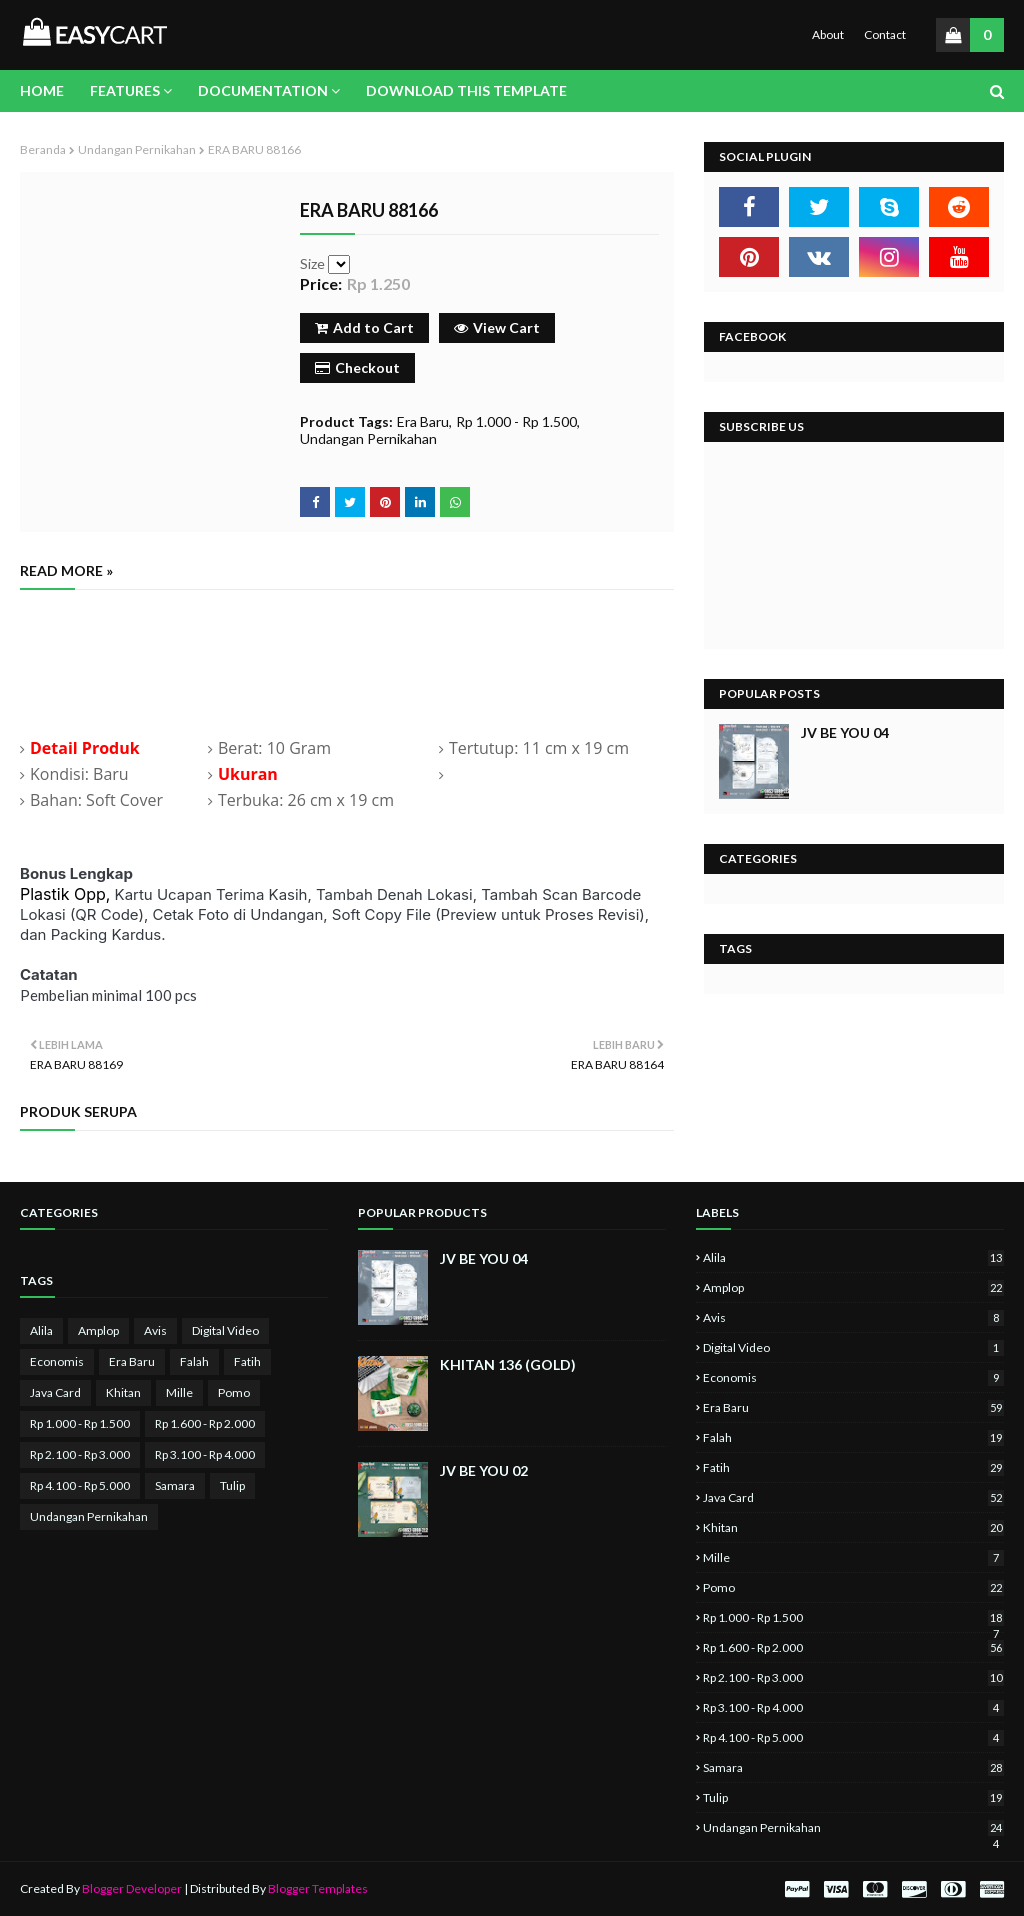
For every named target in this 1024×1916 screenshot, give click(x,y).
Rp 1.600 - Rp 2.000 (205, 1423)
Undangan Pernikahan (137, 149)
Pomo (234, 1392)
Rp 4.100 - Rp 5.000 (80, 1485)
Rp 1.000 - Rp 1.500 (516, 421)
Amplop (98, 1330)
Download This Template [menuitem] (466, 90)
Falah (194, 1361)
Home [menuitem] (42, 90)
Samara (175, 1485)
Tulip (232, 1485)
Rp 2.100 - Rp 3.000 (80, 1454)
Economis (57, 1361)
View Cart (497, 327)
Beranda (43, 149)
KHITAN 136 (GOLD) (508, 1364)
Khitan (123, 1392)
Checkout (357, 367)
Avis (155, 1330)
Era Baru (423, 421)
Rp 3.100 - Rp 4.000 (205, 1454)
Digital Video (225, 1330)
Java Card (55, 1392)
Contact (885, 34)
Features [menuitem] (125, 90)
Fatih (247, 1361)
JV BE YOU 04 (845, 732)
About (828, 34)
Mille (179, 1392)
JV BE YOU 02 (484, 1470)
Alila (41, 1330)
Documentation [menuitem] (263, 90)
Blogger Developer (132, 1888)
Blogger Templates (318, 1888)
